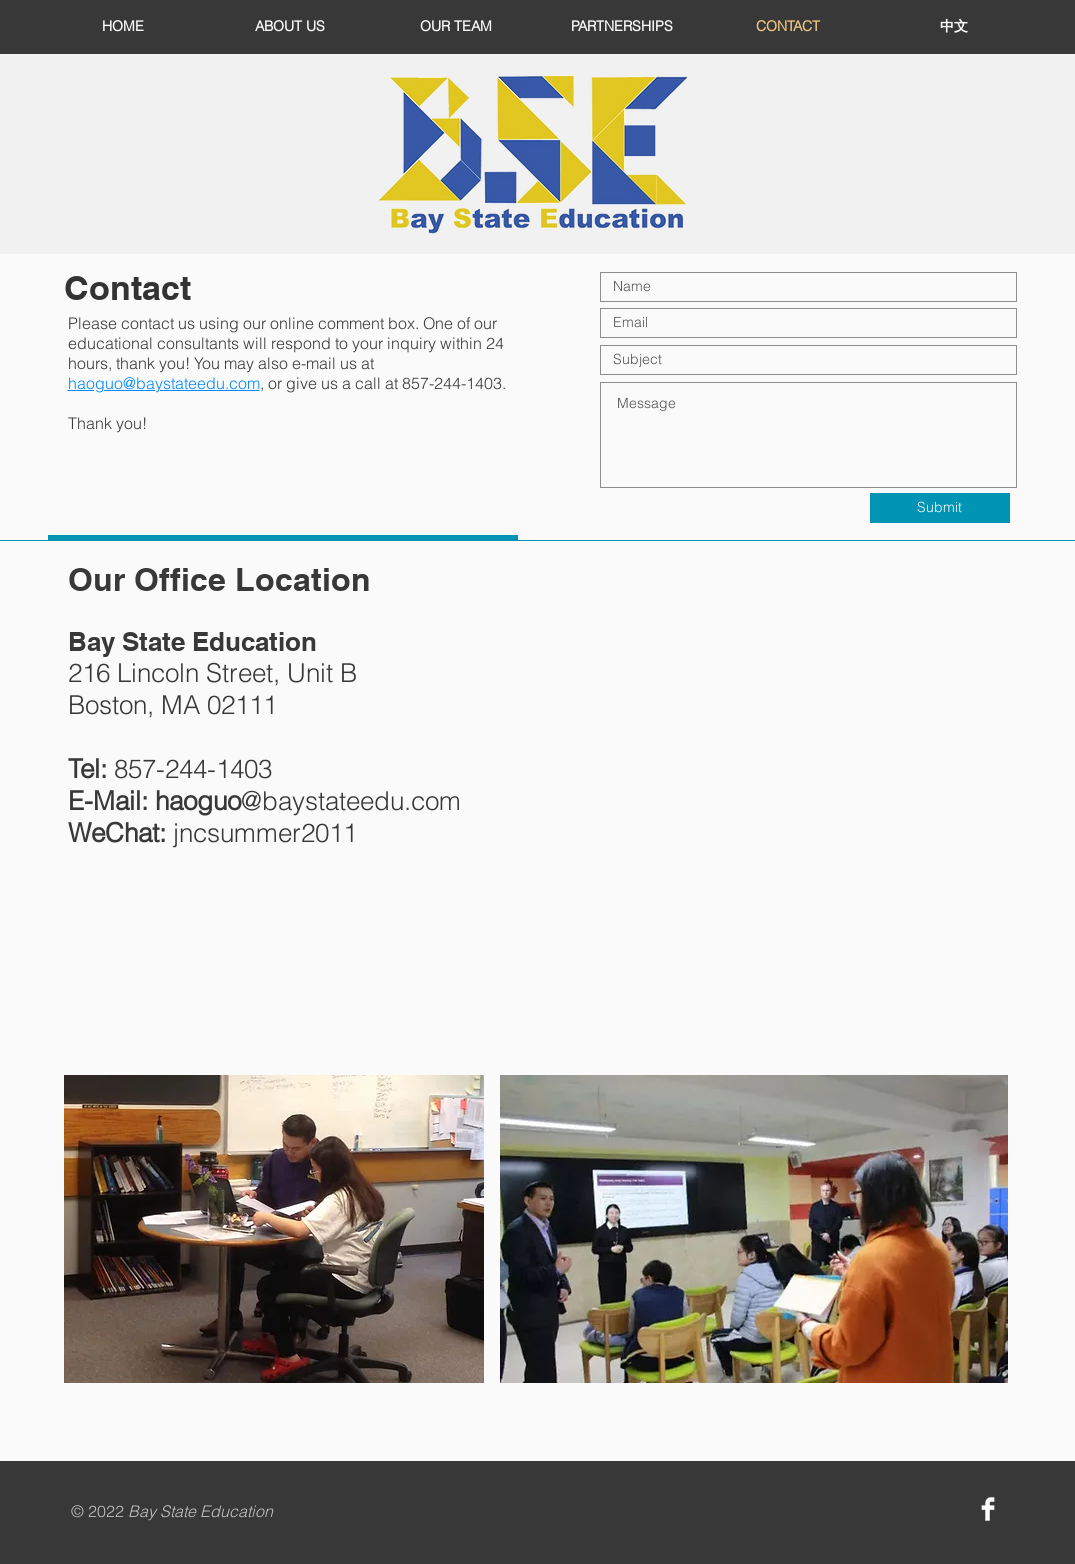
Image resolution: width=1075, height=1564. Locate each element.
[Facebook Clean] (988, 1509)
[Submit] (940, 508)
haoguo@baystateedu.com (164, 383)
